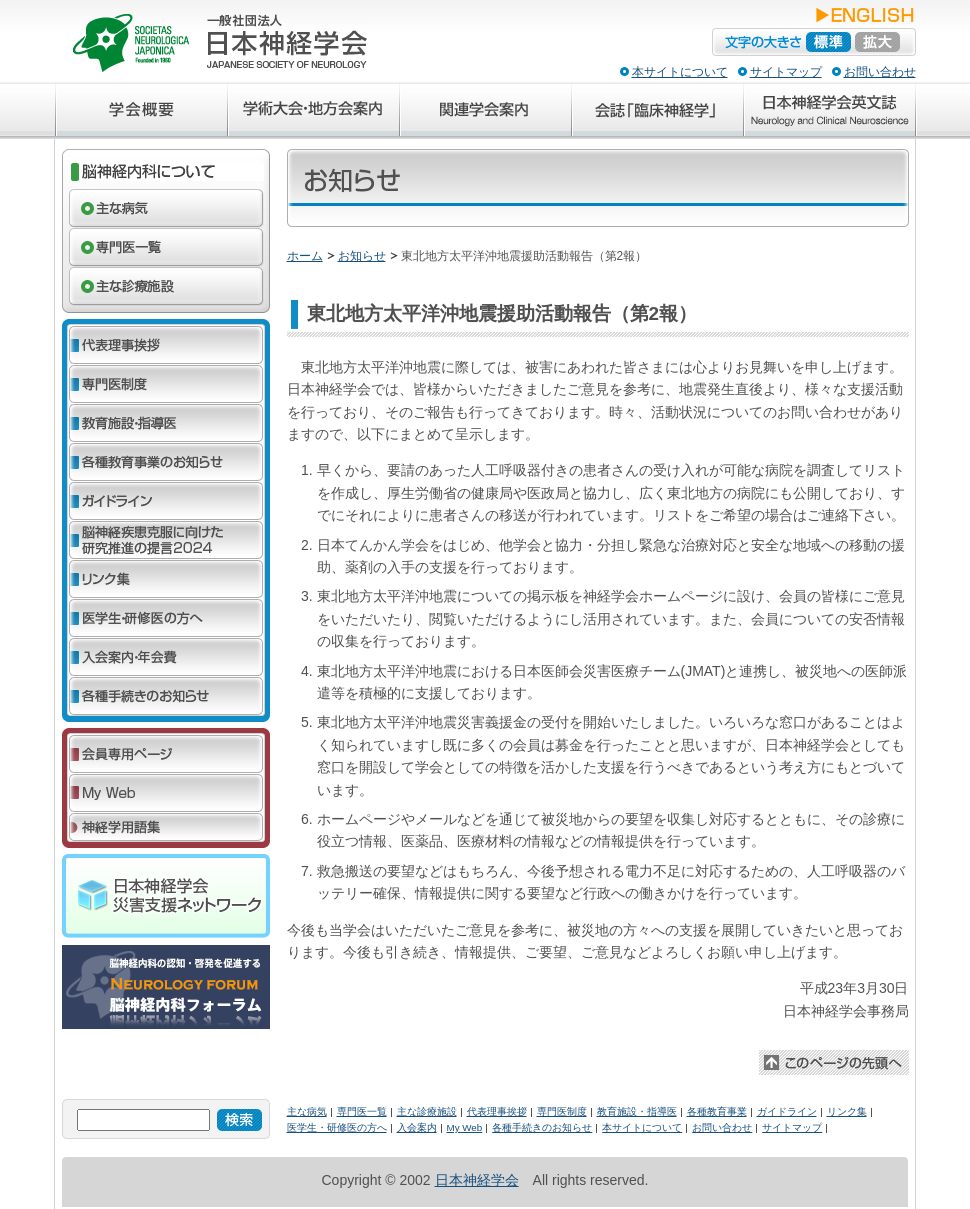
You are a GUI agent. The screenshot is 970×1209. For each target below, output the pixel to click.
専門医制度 (562, 1111)
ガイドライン (787, 1111)
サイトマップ (786, 72)
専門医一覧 (362, 1111)
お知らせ (362, 256)
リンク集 (847, 1111)
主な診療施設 (427, 1111)
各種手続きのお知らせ (542, 1127)
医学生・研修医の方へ (337, 1127)
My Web (465, 1127)
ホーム (305, 256)
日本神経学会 (477, 1180)
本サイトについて (680, 72)
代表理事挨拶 (497, 1111)
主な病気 (307, 1111)
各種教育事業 (717, 1111)
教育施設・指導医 (637, 1111)
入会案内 (417, 1127)
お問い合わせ (880, 72)
